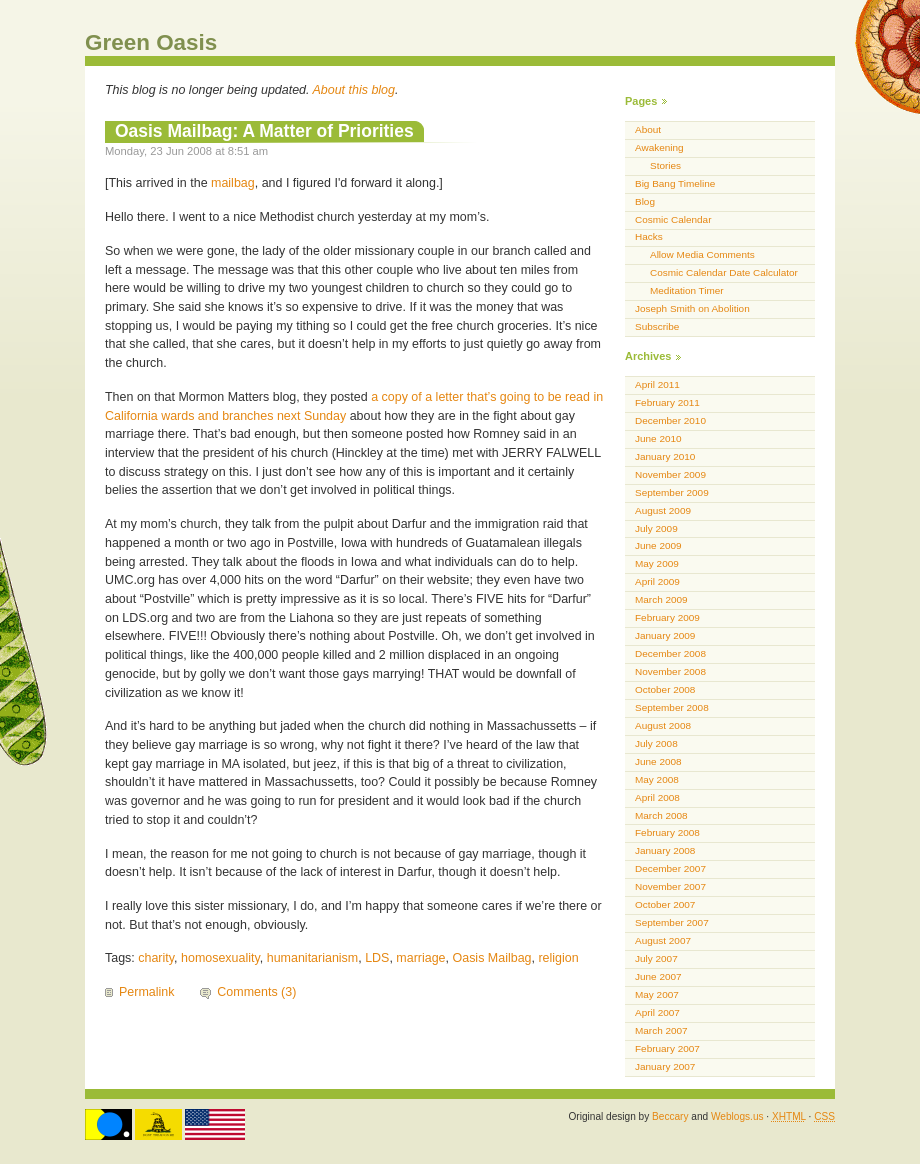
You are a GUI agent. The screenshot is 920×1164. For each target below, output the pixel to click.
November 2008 (670, 671)
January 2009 (665, 635)
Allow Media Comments (702, 254)
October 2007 (665, 904)
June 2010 (658, 438)
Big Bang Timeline (675, 183)
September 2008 (672, 707)
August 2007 (663, 940)
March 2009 (661, 599)
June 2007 (658, 976)
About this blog (354, 90)
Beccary (670, 1116)
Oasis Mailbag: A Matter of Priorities (264, 131)
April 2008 (657, 797)
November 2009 (670, 474)
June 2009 (658, 545)
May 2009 (657, 563)
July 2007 (656, 958)
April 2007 (657, 1012)
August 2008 (663, 725)
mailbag (233, 183)
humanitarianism (312, 958)
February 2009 (667, 617)
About (648, 129)
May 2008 (657, 779)
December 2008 (670, 653)
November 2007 (670, 886)
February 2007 (667, 1048)
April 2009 (657, 581)
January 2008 (665, 850)
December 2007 (670, 868)
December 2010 (670, 420)
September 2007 (672, 922)
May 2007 (657, 994)
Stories (665, 165)
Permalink (146, 992)
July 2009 (656, 528)
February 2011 (667, 402)
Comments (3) (256, 992)
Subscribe (657, 326)
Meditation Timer (687, 290)
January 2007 (665, 1066)
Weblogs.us (737, 1116)
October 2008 (665, 689)
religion (558, 958)
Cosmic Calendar (673, 219)
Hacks (649, 236)
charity (156, 958)
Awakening (659, 147)
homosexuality (220, 958)
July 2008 (656, 743)
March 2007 (661, 1030)
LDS (377, 958)
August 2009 (663, 510)
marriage (420, 958)
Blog (645, 201)
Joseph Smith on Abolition (692, 308)
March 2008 (661, 815)
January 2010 (665, 456)
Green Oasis (151, 42)
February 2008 (667, 832)
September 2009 (672, 492)
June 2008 (658, 761)
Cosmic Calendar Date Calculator (724, 272)
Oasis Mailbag (492, 958)
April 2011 (657, 384)
